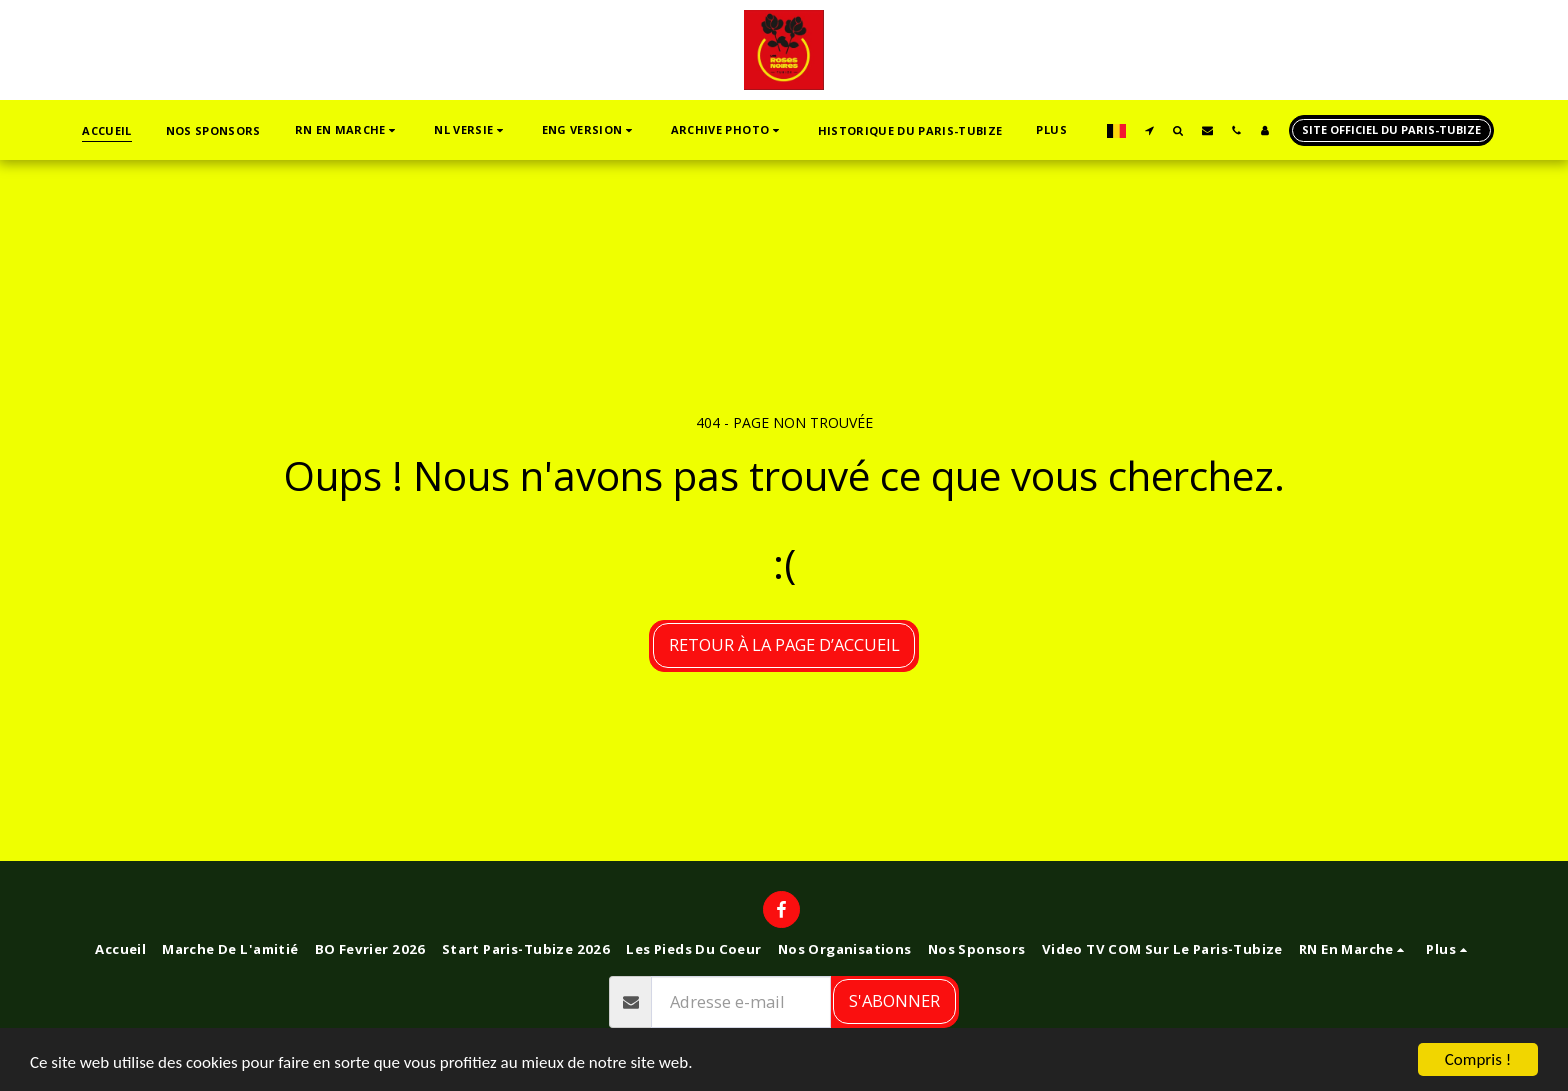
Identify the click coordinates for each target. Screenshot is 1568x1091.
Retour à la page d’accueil (784, 644)
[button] (347, 130)
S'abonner (894, 1000)
